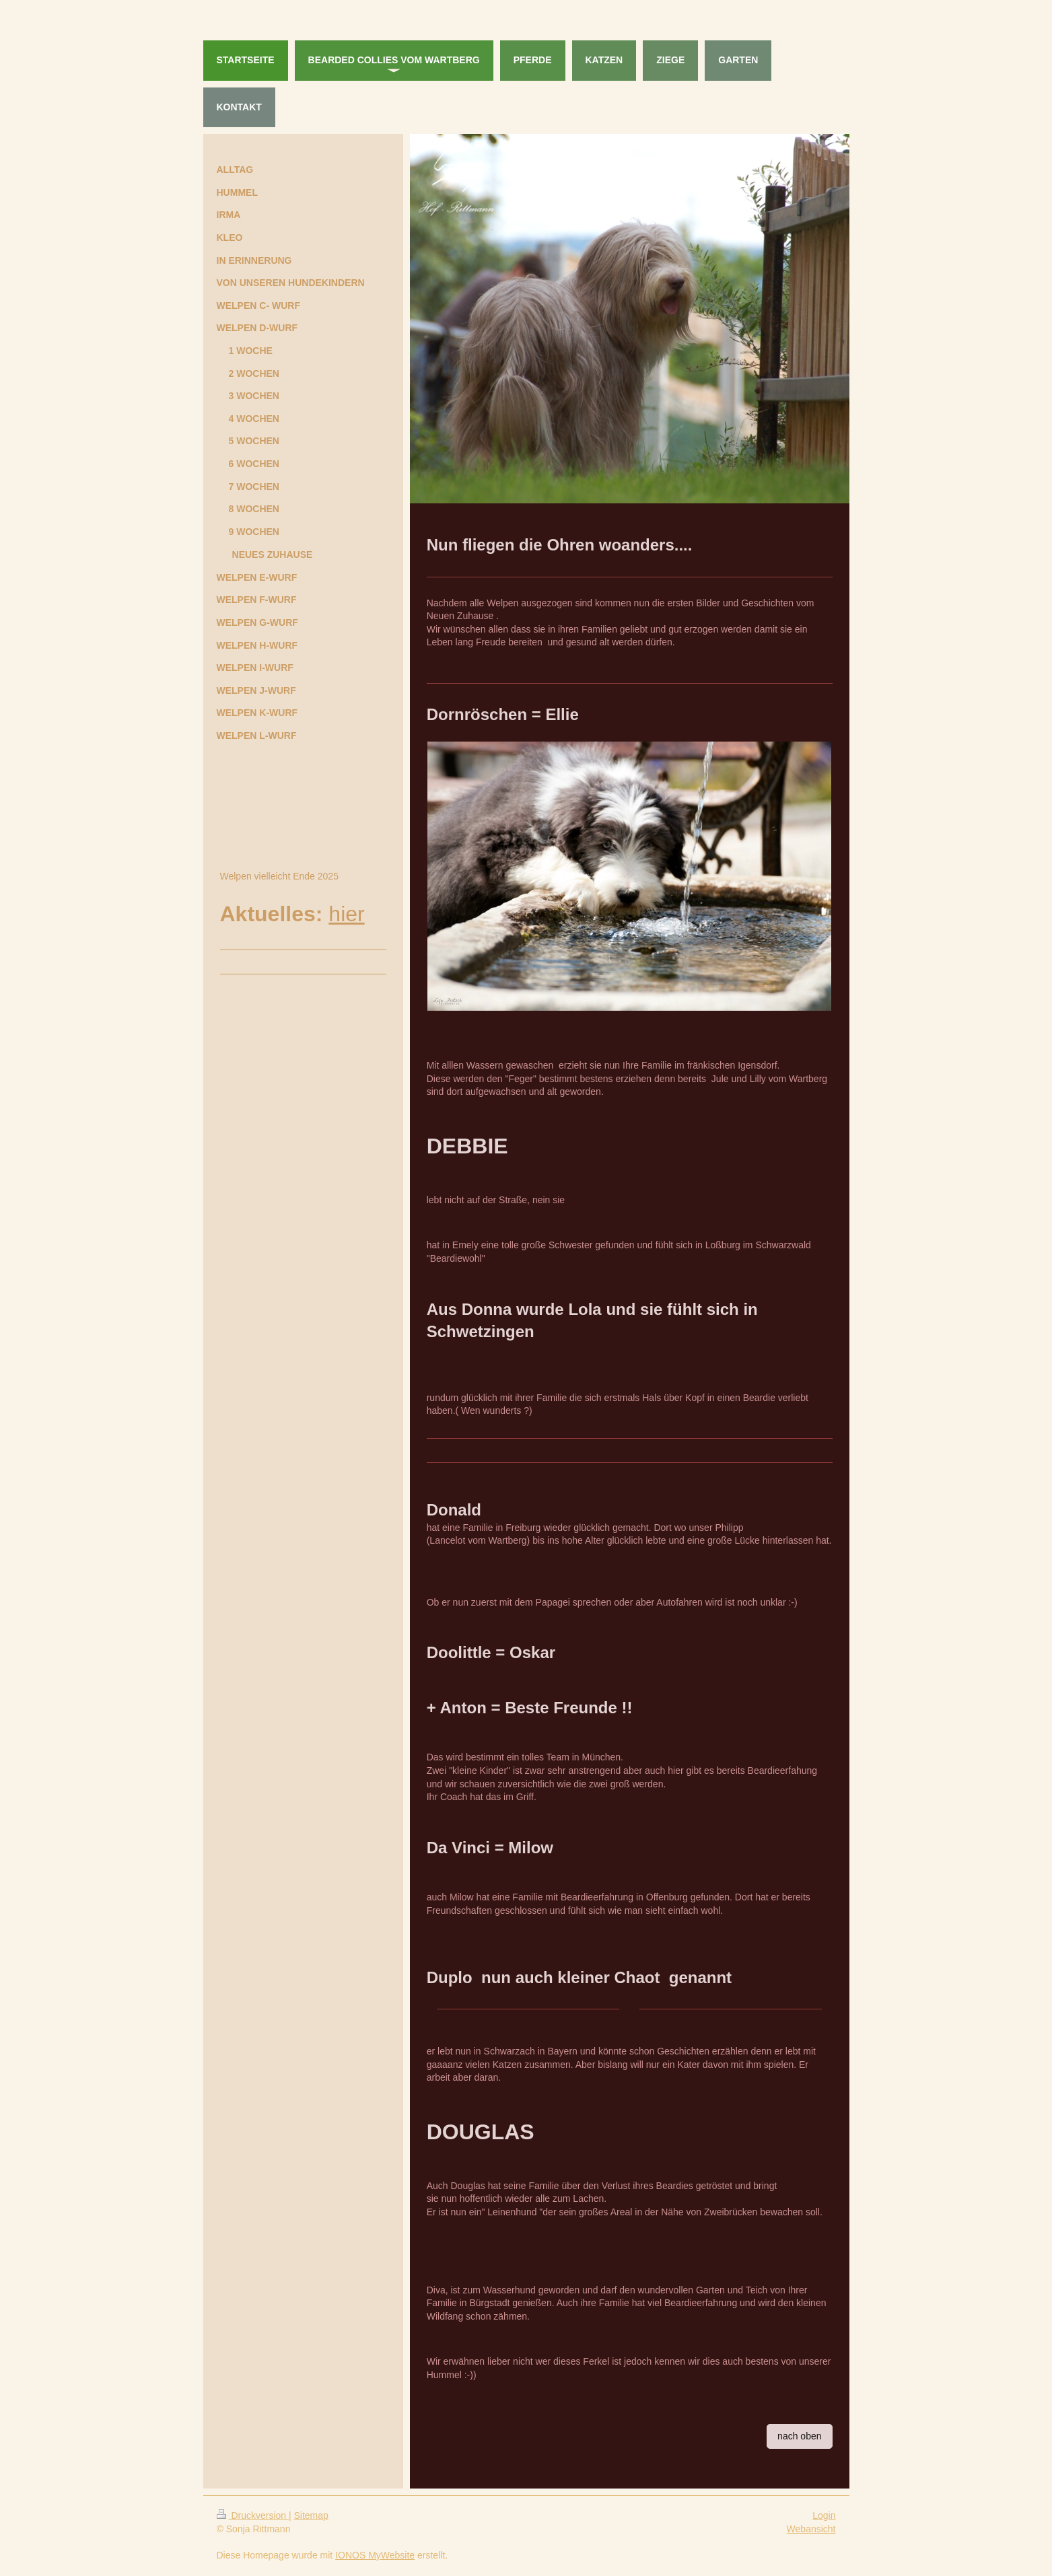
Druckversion (253, 2515)
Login (823, 2515)
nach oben (799, 2436)
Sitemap (311, 2515)
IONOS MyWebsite (375, 2555)
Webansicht (811, 2529)
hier (346, 914)
